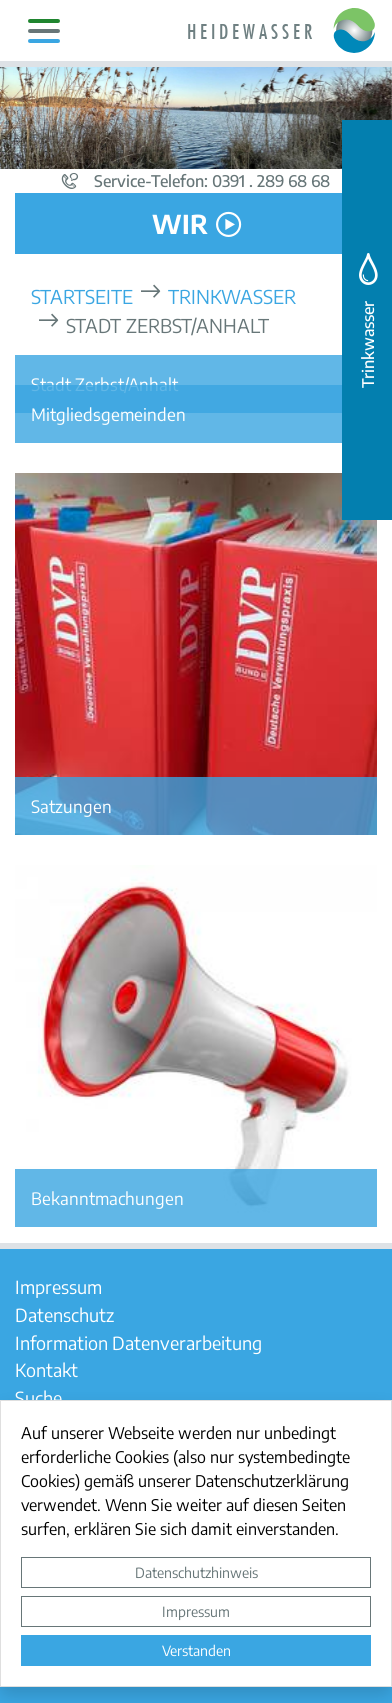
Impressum (196, 1611)
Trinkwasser (232, 295)
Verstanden (196, 1650)
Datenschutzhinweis (196, 1572)
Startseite (82, 295)
